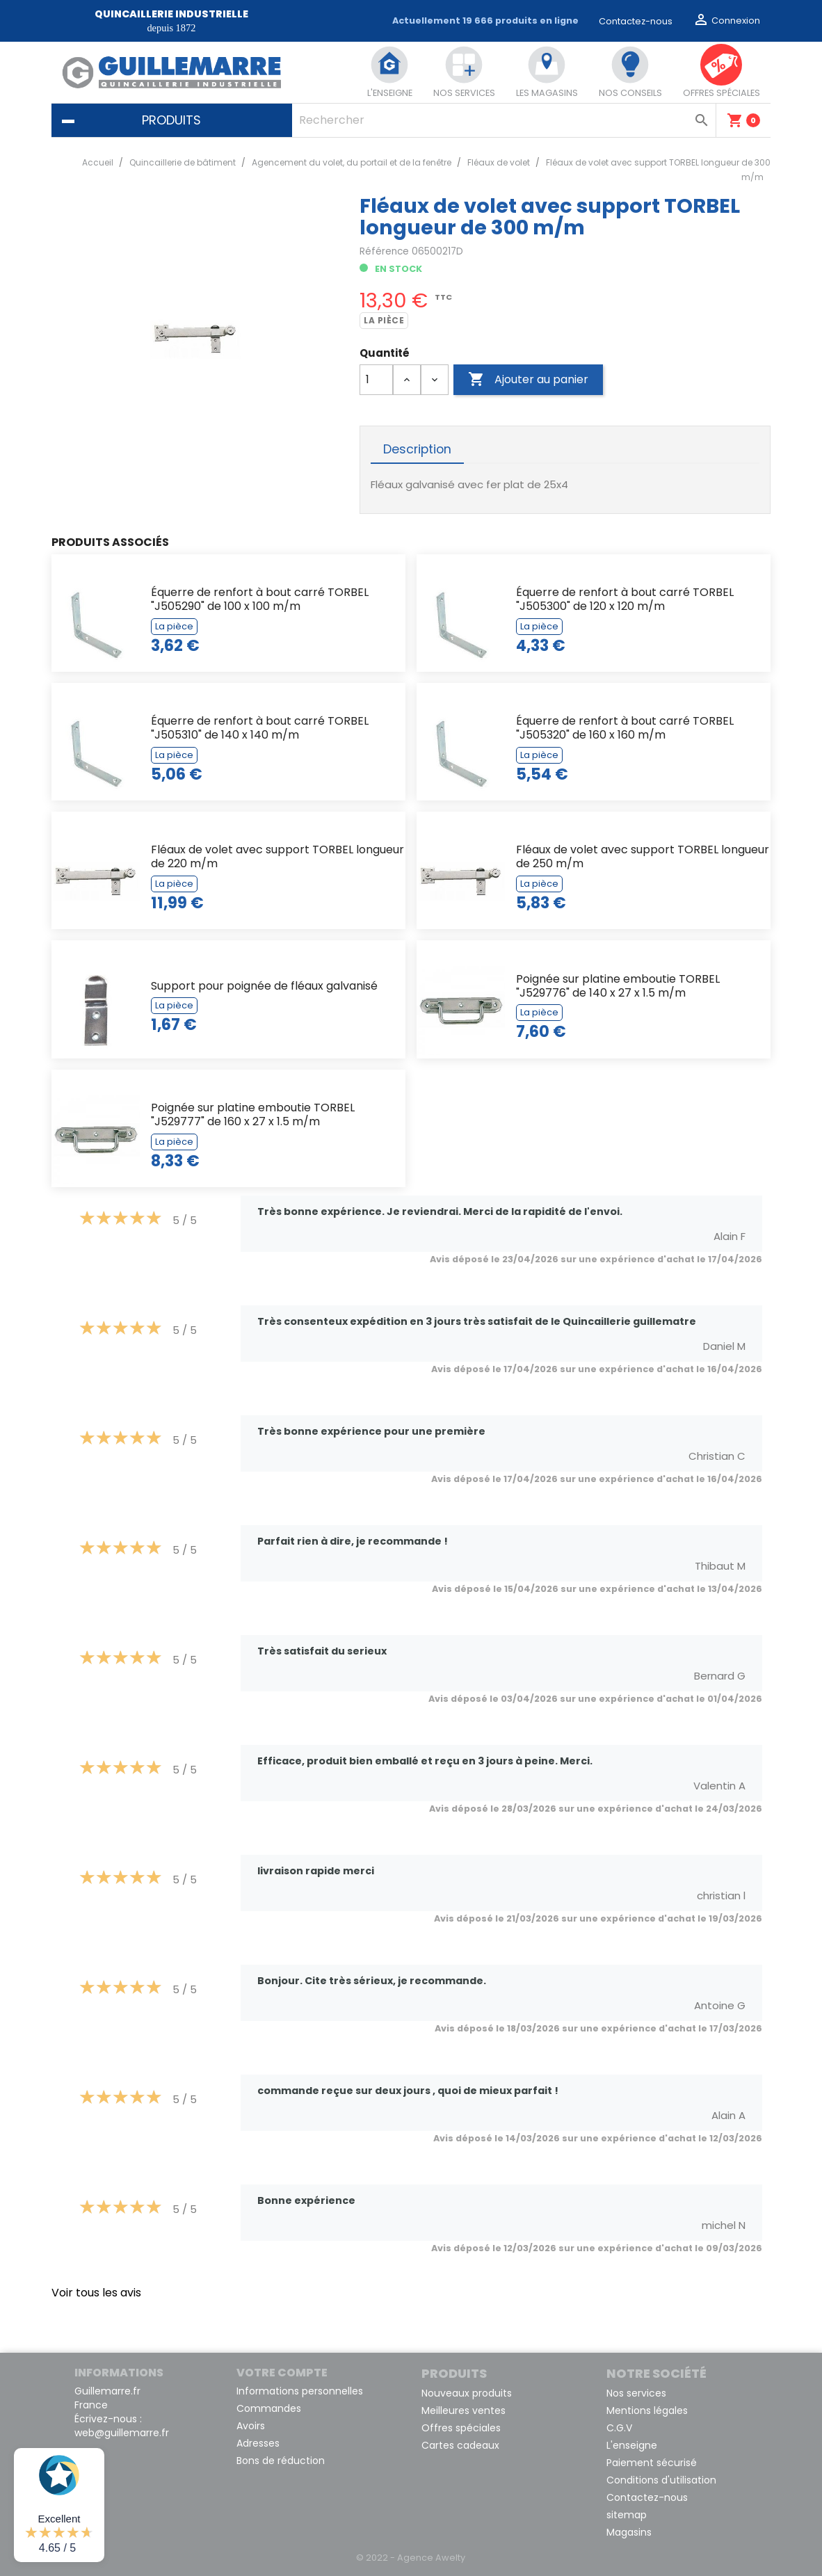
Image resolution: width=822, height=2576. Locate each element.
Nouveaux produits (466, 2393)
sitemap (626, 2515)
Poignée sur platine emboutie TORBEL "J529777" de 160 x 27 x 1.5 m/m (253, 1114)
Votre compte (282, 2373)
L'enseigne (631, 2445)
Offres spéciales (461, 2428)
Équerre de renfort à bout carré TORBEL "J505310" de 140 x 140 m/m (260, 728)
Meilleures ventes (463, 2410)
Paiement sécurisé (651, 2463)
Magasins (629, 2532)
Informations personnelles (299, 2391)
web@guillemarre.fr (121, 2433)
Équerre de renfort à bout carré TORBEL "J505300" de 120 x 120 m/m (625, 599)
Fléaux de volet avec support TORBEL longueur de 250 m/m (642, 856)
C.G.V (619, 2428)
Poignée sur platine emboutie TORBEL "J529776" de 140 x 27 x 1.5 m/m (618, 986)
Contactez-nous (635, 21)
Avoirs (250, 2426)
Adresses (258, 2443)
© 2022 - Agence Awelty (410, 2557)
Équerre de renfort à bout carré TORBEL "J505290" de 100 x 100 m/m (260, 599)
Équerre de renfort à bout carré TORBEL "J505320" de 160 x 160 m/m (625, 728)
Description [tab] (417, 449)
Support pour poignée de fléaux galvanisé (264, 986)
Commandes (268, 2408)
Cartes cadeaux (460, 2445)
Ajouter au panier (528, 380)
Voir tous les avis (96, 2293)
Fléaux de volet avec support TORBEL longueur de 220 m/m (277, 856)
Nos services (636, 2393)
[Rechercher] (504, 120)
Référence (384, 251)
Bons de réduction (280, 2461)
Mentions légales (647, 2410)
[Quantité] (376, 379)
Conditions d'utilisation (661, 2480)
